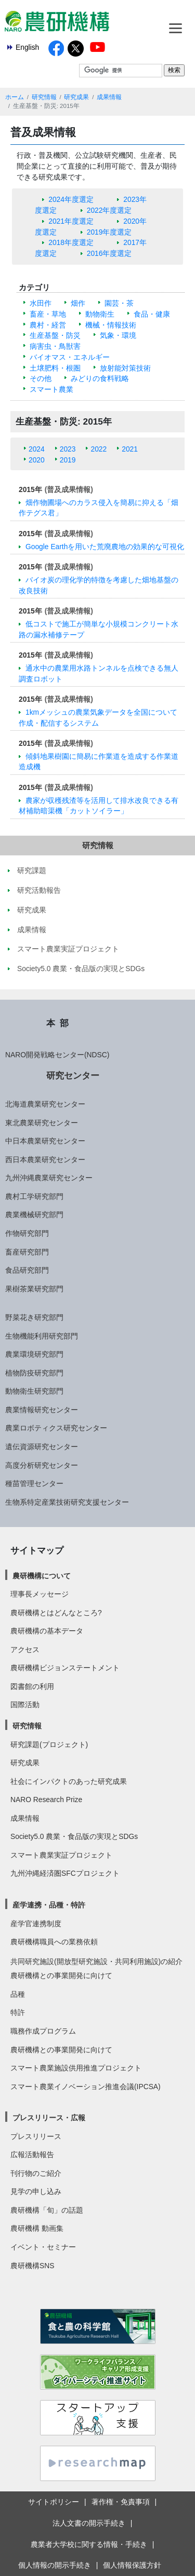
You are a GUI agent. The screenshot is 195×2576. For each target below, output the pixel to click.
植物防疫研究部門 (34, 1373)
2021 (130, 449)
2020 (37, 460)
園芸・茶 (119, 303)
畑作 (78, 303)
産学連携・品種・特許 (48, 1905)
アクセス (25, 1649)
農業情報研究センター (41, 1410)
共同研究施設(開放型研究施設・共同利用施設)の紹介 (96, 1961)
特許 (17, 2012)
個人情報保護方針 (132, 2565)
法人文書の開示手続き (89, 2523)
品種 (17, 1994)
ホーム (14, 97)
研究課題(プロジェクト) (49, 1744)
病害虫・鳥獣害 (55, 346)
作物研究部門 (27, 1233)
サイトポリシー (53, 2502)
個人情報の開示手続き (54, 2565)
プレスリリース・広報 (48, 2118)
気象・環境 (118, 335)
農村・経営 (48, 325)
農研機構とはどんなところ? (56, 1613)
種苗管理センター (34, 1483)
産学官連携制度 (35, 1923)
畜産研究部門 (27, 1252)
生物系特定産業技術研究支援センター (67, 1502)
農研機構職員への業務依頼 (54, 1942)
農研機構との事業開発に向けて (61, 1975)
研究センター (72, 1075)
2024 (37, 449)
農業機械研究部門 (34, 1214)
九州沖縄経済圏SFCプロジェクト (65, 1873)
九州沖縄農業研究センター (49, 1178)
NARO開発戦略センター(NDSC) (57, 1055)
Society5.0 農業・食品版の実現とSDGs (74, 1836)
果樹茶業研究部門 (34, 1289)
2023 (68, 449)
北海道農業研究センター (45, 1104)
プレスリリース (35, 2136)
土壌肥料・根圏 (55, 368)
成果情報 (109, 97)
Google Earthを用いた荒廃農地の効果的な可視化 (104, 546)
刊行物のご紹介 (35, 2173)
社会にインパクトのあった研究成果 (68, 1781)
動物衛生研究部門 (34, 1391)
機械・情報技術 (110, 325)
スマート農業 (51, 389)
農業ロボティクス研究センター (56, 1428)
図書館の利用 (32, 1686)
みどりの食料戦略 (100, 378)
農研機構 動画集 (36, 2228)
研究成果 (76, 97)
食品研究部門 (27, 1270)
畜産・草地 (48, 314)
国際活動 (25, 1704)
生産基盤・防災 (55, 335)
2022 (98, 449)
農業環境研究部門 (34, 1354)
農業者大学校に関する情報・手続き (89, 2544)
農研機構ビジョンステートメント (65, 1668)
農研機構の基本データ (46, 1631)
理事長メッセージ (39, 1594)
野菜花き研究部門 (34, 1317)
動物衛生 (99, 314)
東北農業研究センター (41, 1123)
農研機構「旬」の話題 (46, 2210)
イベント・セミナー (43, 2247)
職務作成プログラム (43, 2031)
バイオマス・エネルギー (70, 357)
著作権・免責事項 (121, 2502)
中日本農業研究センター (45, 1141)
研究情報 (44, 97)
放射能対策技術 (125, 368)
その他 (40, 378)
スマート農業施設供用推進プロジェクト (75, 2068)
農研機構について (41, 1576)
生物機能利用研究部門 (41, 1336)
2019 (68, 460)
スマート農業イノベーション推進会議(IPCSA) (85, 2086)
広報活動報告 (32, 2154)
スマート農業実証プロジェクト (61, 1855)
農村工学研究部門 (34, 1196)
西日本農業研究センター (45, 1159)
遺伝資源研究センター (41, 1446)
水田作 (40, 303)
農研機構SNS (32, 2265)
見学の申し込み (35, 2191)
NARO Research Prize (46, 1799)
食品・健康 (152, 314)
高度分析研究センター (41, 1465)
